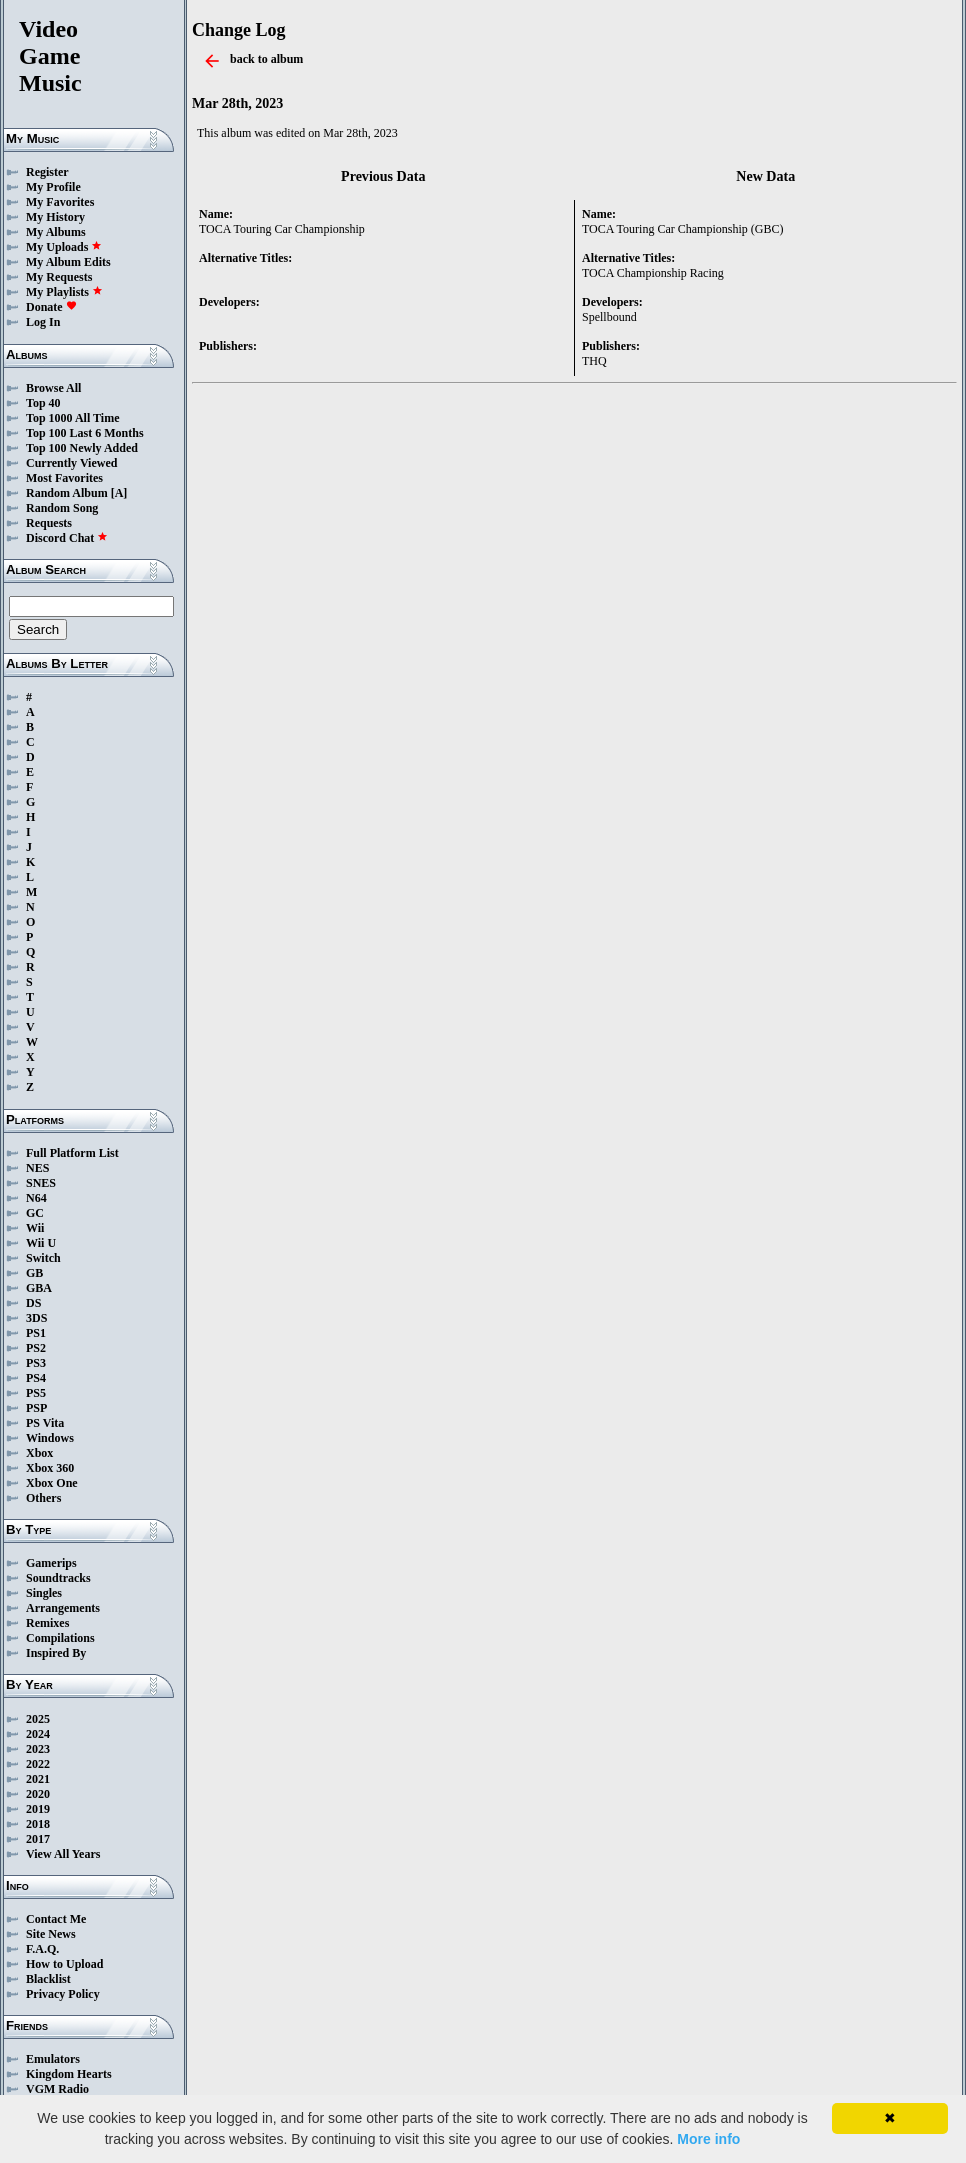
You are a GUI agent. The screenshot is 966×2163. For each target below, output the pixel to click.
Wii (35, 1228)
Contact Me (56, 1919)
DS (33, 1303)
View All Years (63, 1854)
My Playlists (64, 292)
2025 (38, 1719)
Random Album (67, 493)
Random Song (62, 508)
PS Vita (45, 1423)
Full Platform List (72, 1153)
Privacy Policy (63, 1994)
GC (35, 1213)
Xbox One (52, 1483)
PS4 (36, 1378)
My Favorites (60, 202)
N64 (36, 1198)
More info (708, 2139)
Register (47, 172)
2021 (38, 1779)
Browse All (53, 388)
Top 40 (43, 403)
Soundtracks (58, 1578)
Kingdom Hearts (69, 2074)
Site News (51, 1934)
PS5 (36, 1393)
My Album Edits (68, 262)
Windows (50, 1438)
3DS (36, 1318)
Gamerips (51, 1563)
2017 (38, 1839)
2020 (38, 1794)
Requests (49, 523)
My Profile (53, 187)
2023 (38, 1749)
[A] (119, 493)
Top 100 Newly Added (82, 448)
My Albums (56, 232)
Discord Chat (67, 538)
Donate (51, 307)
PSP (36, 1408)
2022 (38, 1764)
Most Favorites (64, 478)
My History (55, 217)
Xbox (39, 1453)
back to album (266, 59)
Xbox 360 (50, 1468)
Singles (44, 1593)
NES (37, 1168)
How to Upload (64, 1964)
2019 (38, 1809)
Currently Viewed (71, 463)
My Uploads (64, 247)
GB (34, 1273)
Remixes (47, 1623)
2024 (38, 1734)
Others (43, 1498)
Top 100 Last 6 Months (85, 433)
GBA (39, 1288)
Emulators (53, 2059)
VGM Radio (57, 2089)
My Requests (59, 277)
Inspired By (56, 1653)
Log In (43, 322)
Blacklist (48, 1979)
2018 (38, 1824)
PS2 (36, 1348)
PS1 (36, 1333)
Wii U (41, 1243)
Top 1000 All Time (72, 418)
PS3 (36, 1363)
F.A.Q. (42, 1949)
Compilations (60, 1638)
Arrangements (63, 1608)
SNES (41, 1183)
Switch (43, 1258)
